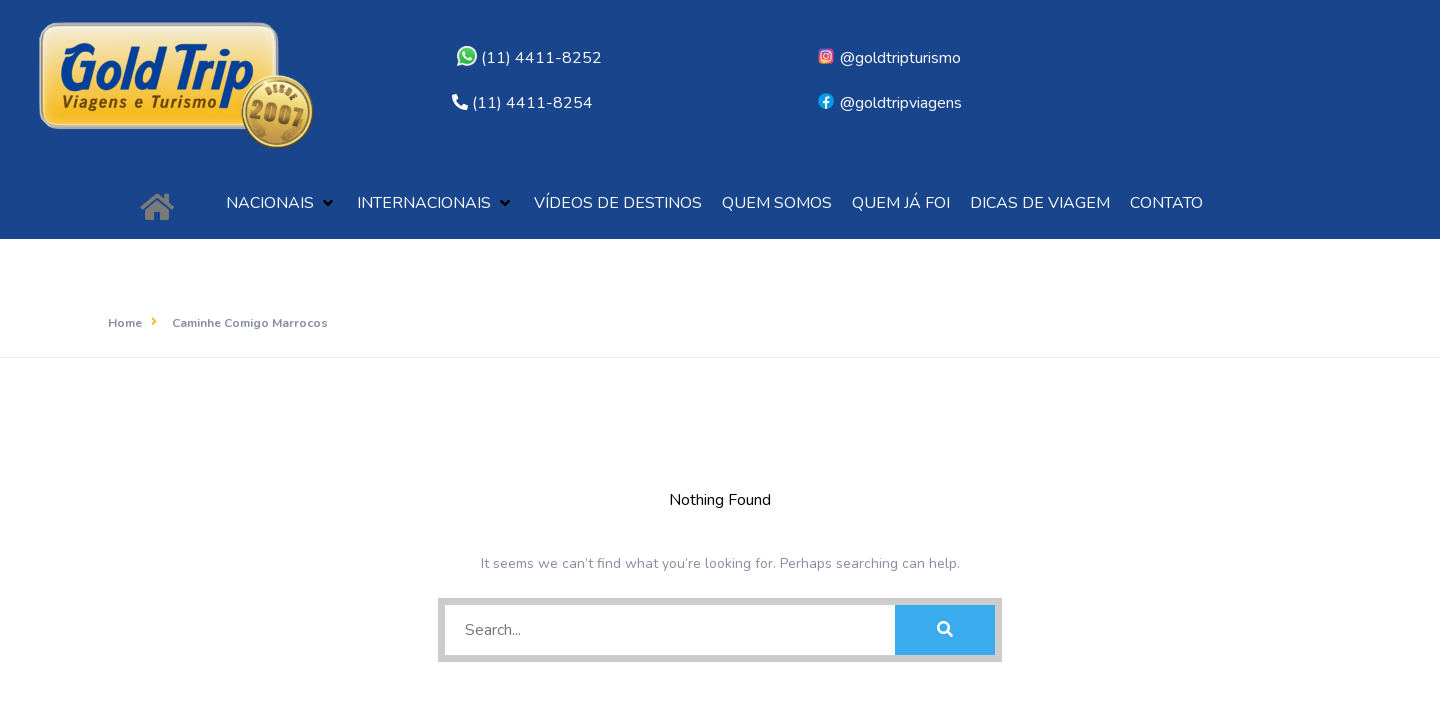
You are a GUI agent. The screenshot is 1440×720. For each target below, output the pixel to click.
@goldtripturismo (888, 58)
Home (125, 323)
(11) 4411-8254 (532, 103)
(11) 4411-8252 (529, 58)
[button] (281, 203)
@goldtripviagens (889, 103)
